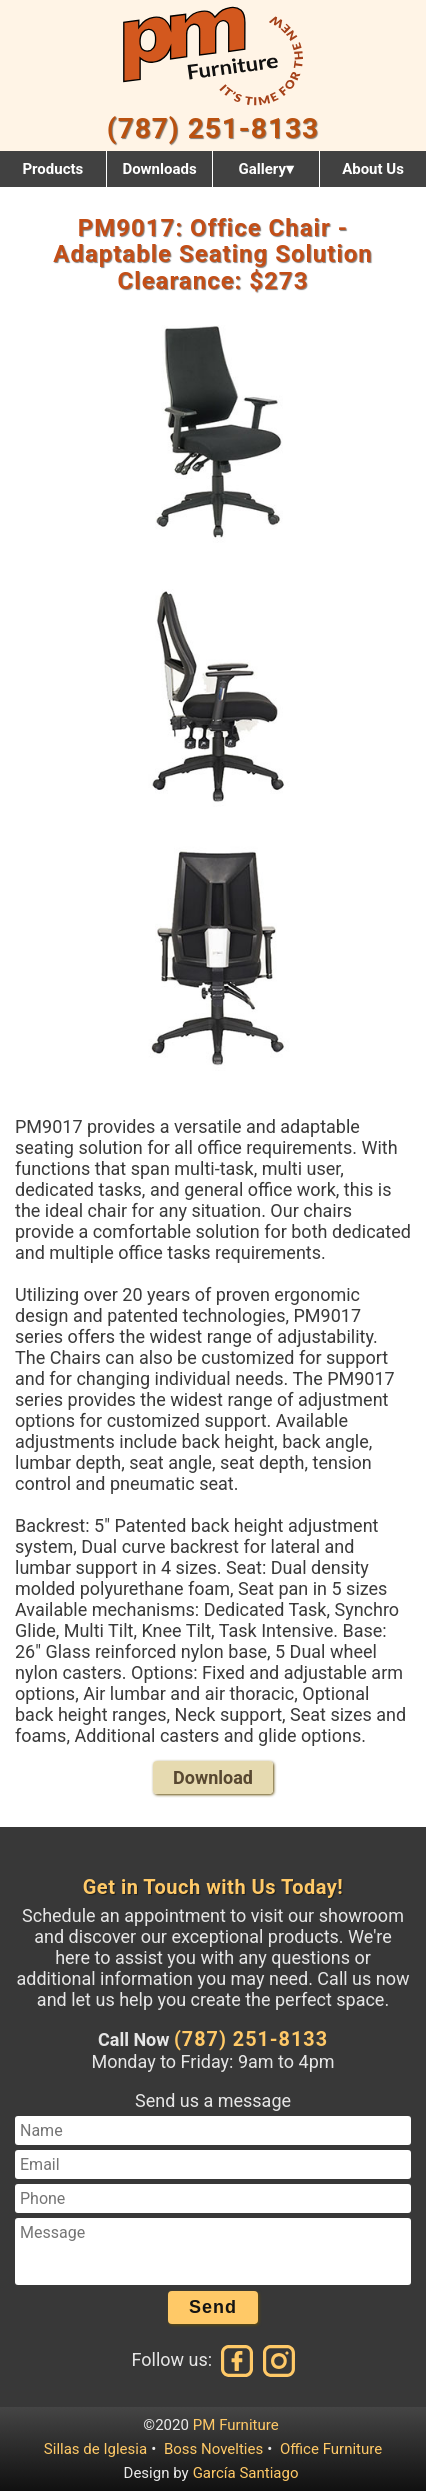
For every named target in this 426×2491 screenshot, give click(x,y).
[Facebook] (238, 2359)
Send (213, 2307)
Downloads (159, 169)
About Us (373, 169)
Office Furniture (331, 2449)
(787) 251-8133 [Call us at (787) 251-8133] (251, 2039)
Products (52, 169)
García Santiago (246, 2473)
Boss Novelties (213, 2449)
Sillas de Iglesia (95, 2449)
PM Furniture (236, 2425)
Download (213, 1777)
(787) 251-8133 (213, 128)
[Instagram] (277, 2359)
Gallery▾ (265, 169)
